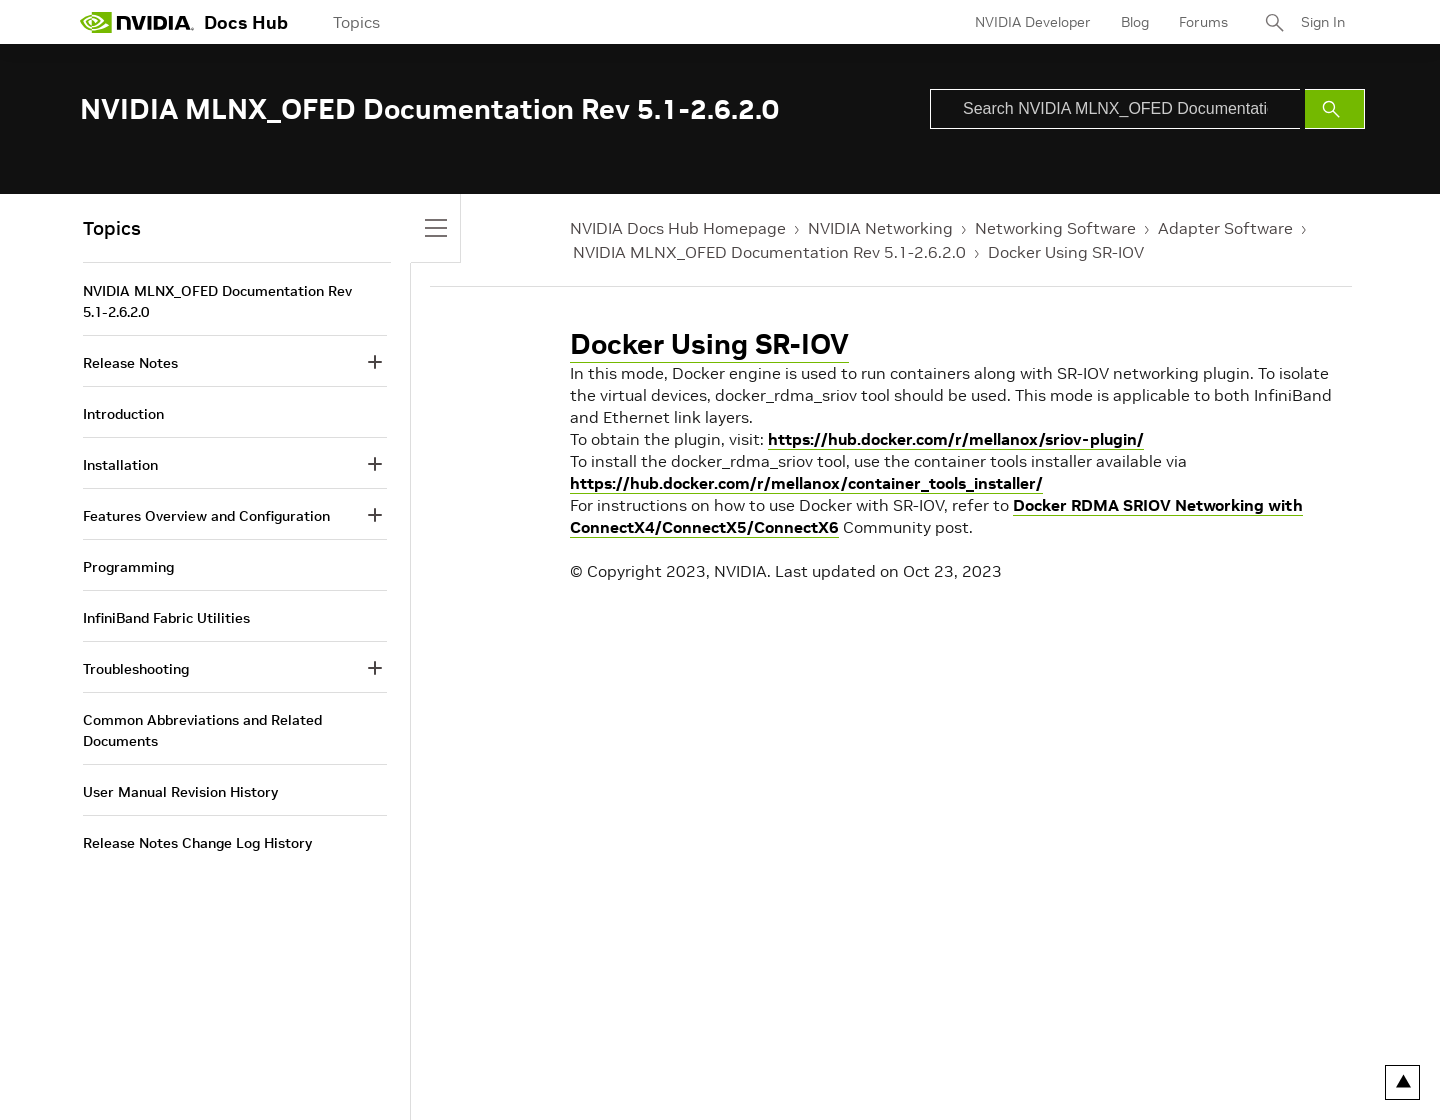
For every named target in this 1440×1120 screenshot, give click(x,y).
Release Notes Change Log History (197, 843)
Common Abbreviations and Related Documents (202, 730)
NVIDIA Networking (880, 228)
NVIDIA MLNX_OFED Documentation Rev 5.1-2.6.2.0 (769, 252)
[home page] (137, 22)
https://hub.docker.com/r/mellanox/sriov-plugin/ (956, 439)
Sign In (1323, 22)
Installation (120, 465)
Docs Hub (246, 22)
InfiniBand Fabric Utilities (166, 618)
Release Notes (130, 363)
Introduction (123, 414)
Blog (1135, 22)
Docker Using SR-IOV (1066, 252)
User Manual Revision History (180, 792)
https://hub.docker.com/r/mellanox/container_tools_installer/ (806, 483)
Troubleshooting (136, 669)
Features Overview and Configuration (206, 516)
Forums (1203, 22)
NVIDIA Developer (1033, 22)
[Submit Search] (1335, 109)
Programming (128, 567)
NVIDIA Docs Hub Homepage (678, 228)
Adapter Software (1225, 228)
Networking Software (1055, 228)
